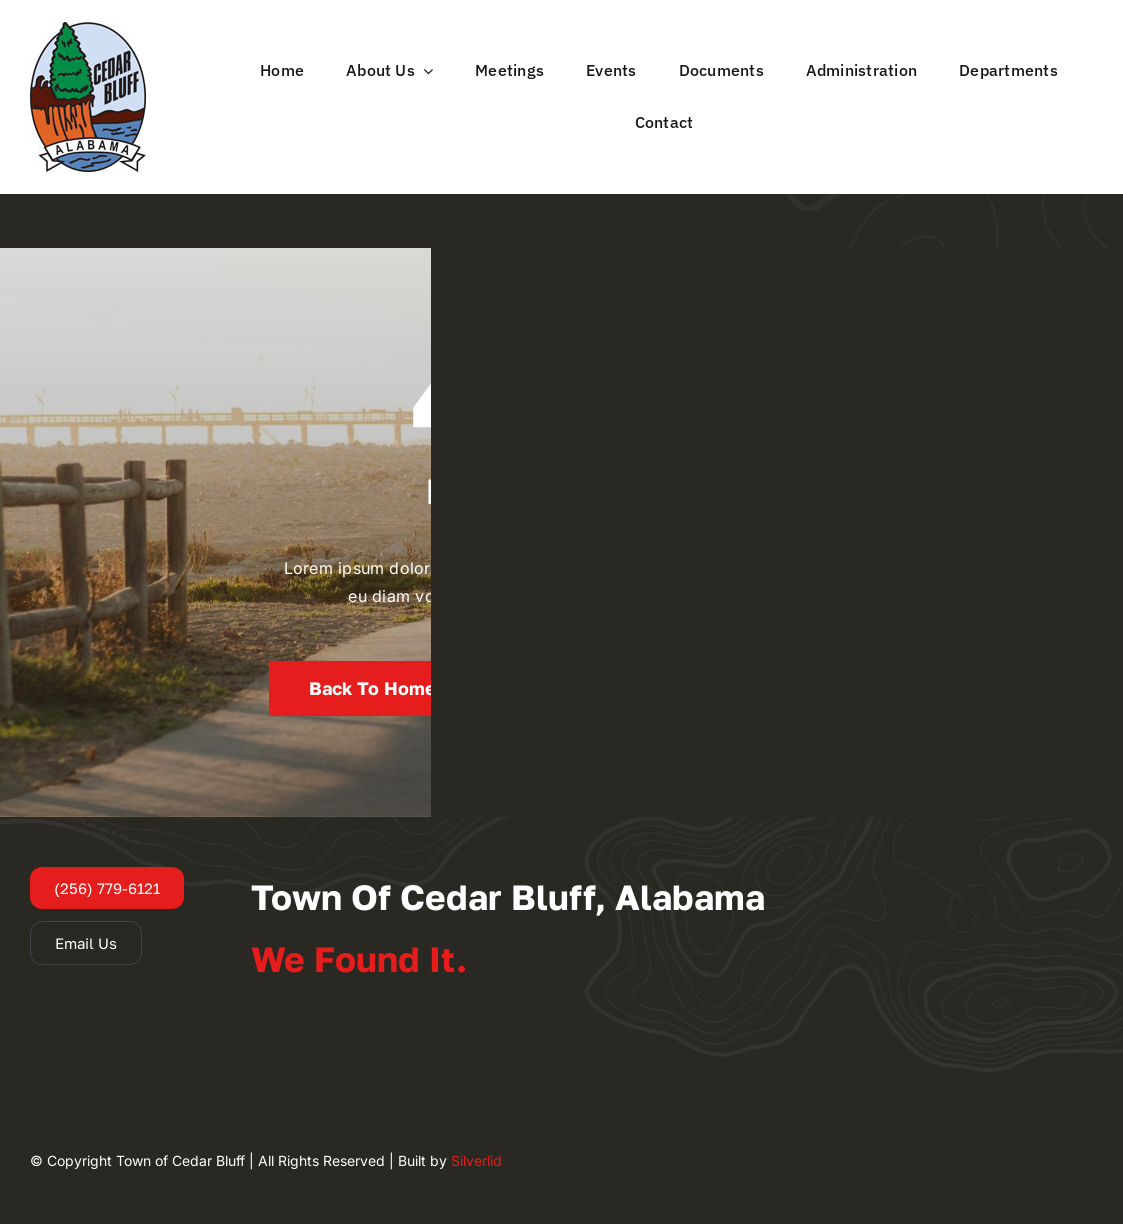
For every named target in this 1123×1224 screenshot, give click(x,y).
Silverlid (476, 1160)
